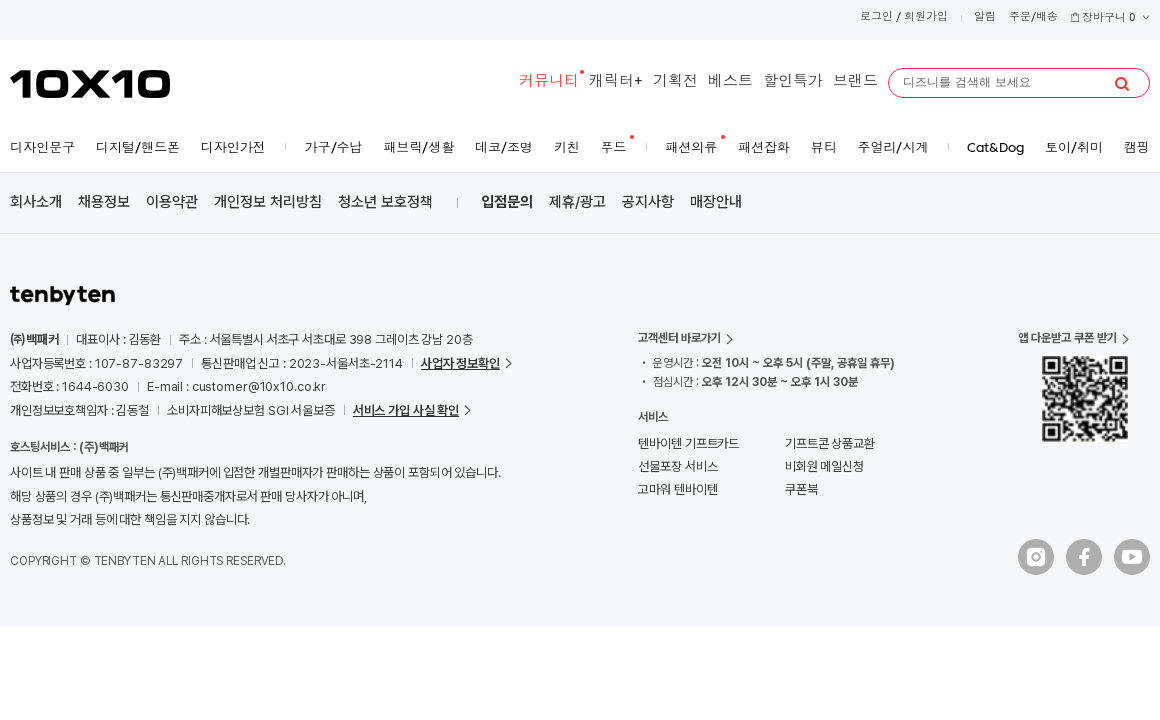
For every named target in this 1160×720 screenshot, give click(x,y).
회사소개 (36, 202)
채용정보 (104, 202)
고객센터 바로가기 (679, 338)
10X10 (90, 84)
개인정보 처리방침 (268, 202)
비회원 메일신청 (824, 466)
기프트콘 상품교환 (830, 443)
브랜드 (855, 82)
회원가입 (926, 17)
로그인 (876, 17)
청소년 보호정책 (385, 202)
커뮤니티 (549, 82)
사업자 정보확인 (460, 363)
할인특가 (793, 82)
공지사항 (648, 202)
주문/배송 (1033, 17)
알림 (985, 17)
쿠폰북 (801, 489)
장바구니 (1110, 18)
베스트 (730, 82)
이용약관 (172, 202)
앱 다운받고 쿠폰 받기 (1067, 338)
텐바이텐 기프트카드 (688, 443)
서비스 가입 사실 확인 (406, 410)
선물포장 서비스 (677, 466)
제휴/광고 (577, 202)
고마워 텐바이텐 (677, 489)
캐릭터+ (616, 82)
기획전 (675, 82)
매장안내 (716, 202)
